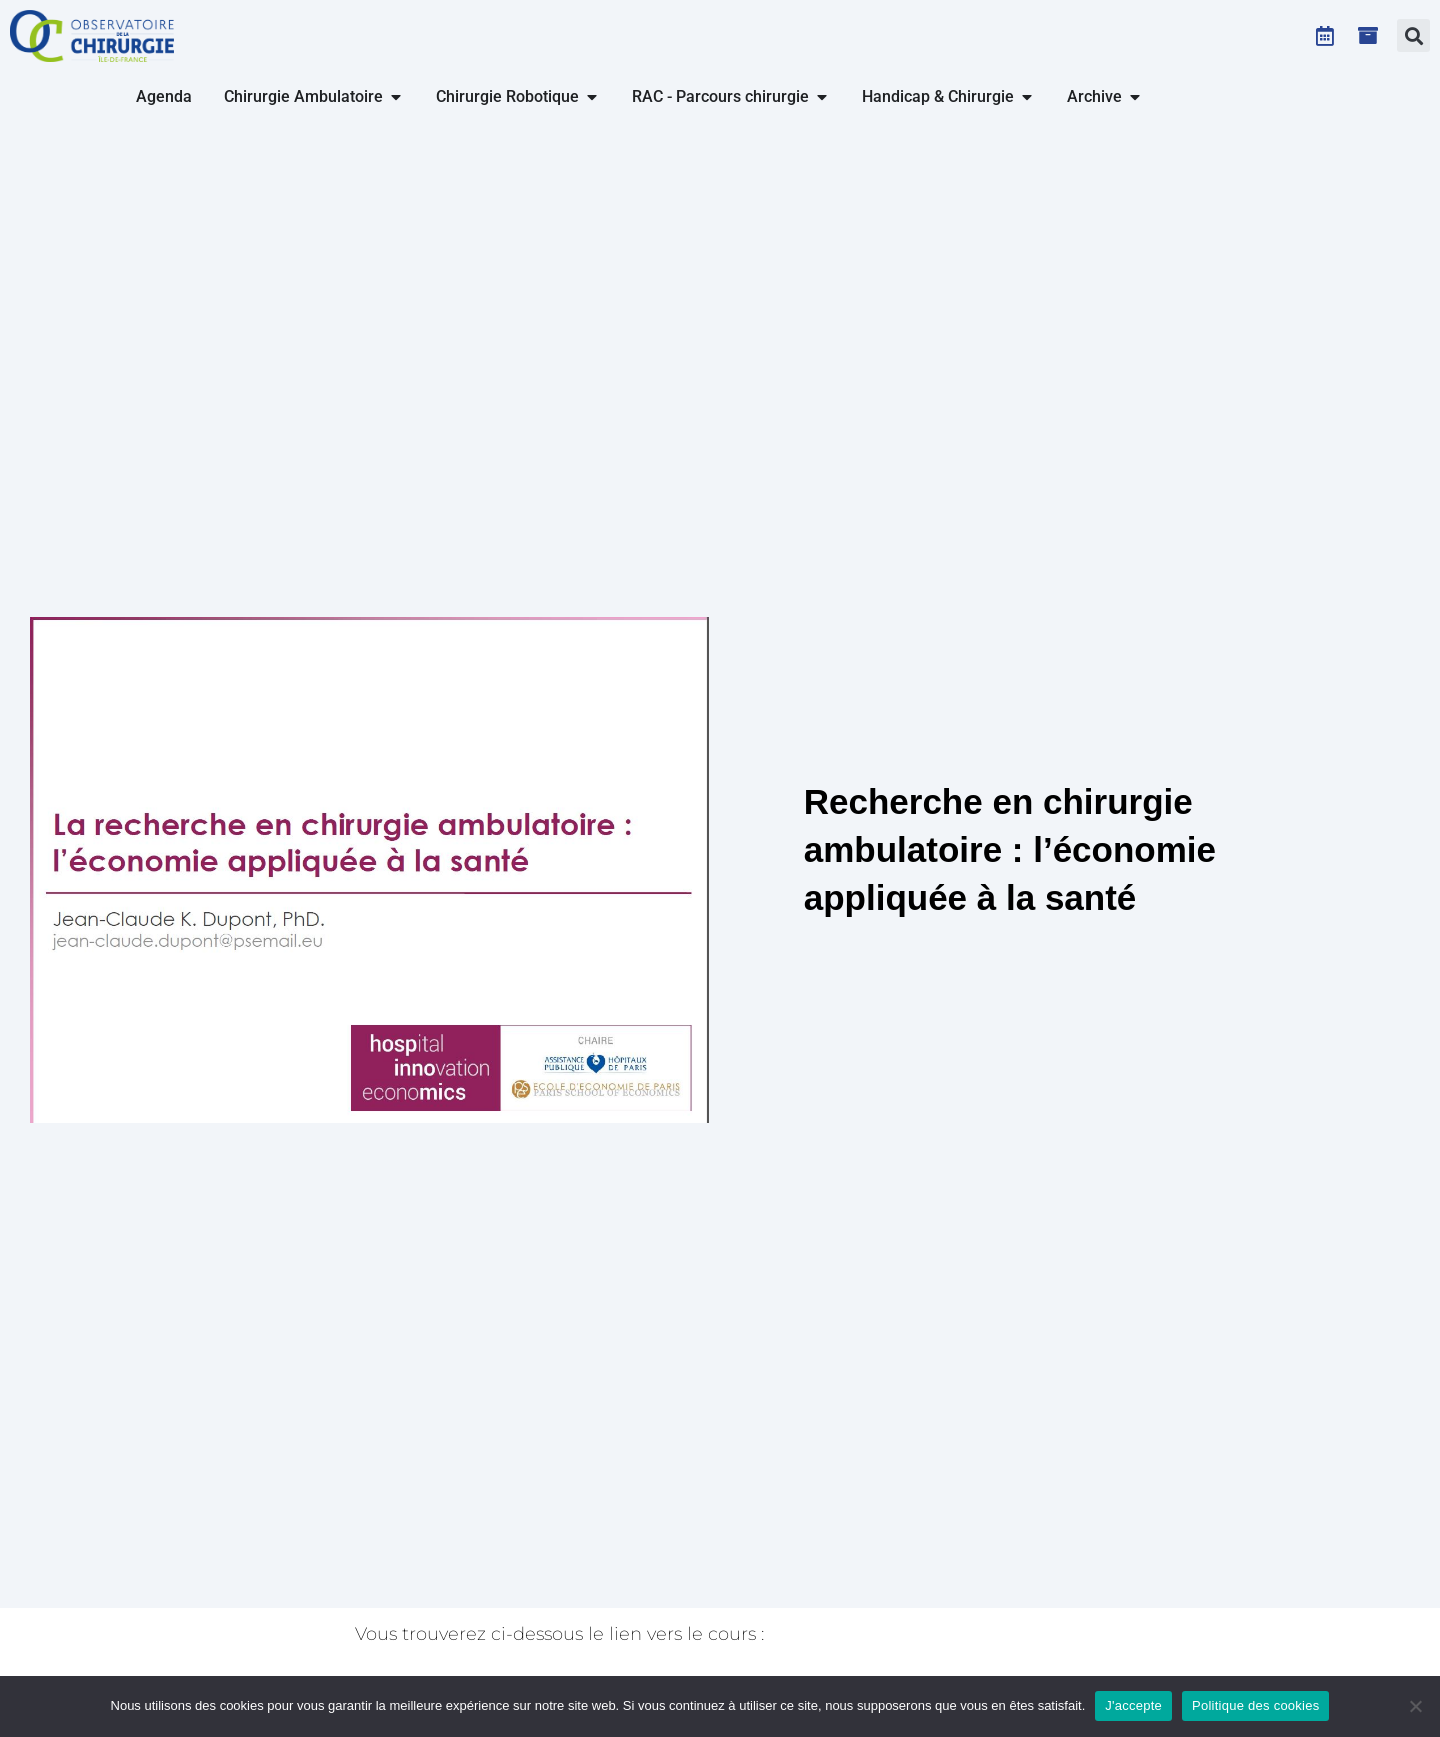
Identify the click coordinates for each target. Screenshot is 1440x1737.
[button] (1413, 35)
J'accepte (1133, 1705)
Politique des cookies (1255, 1705)
